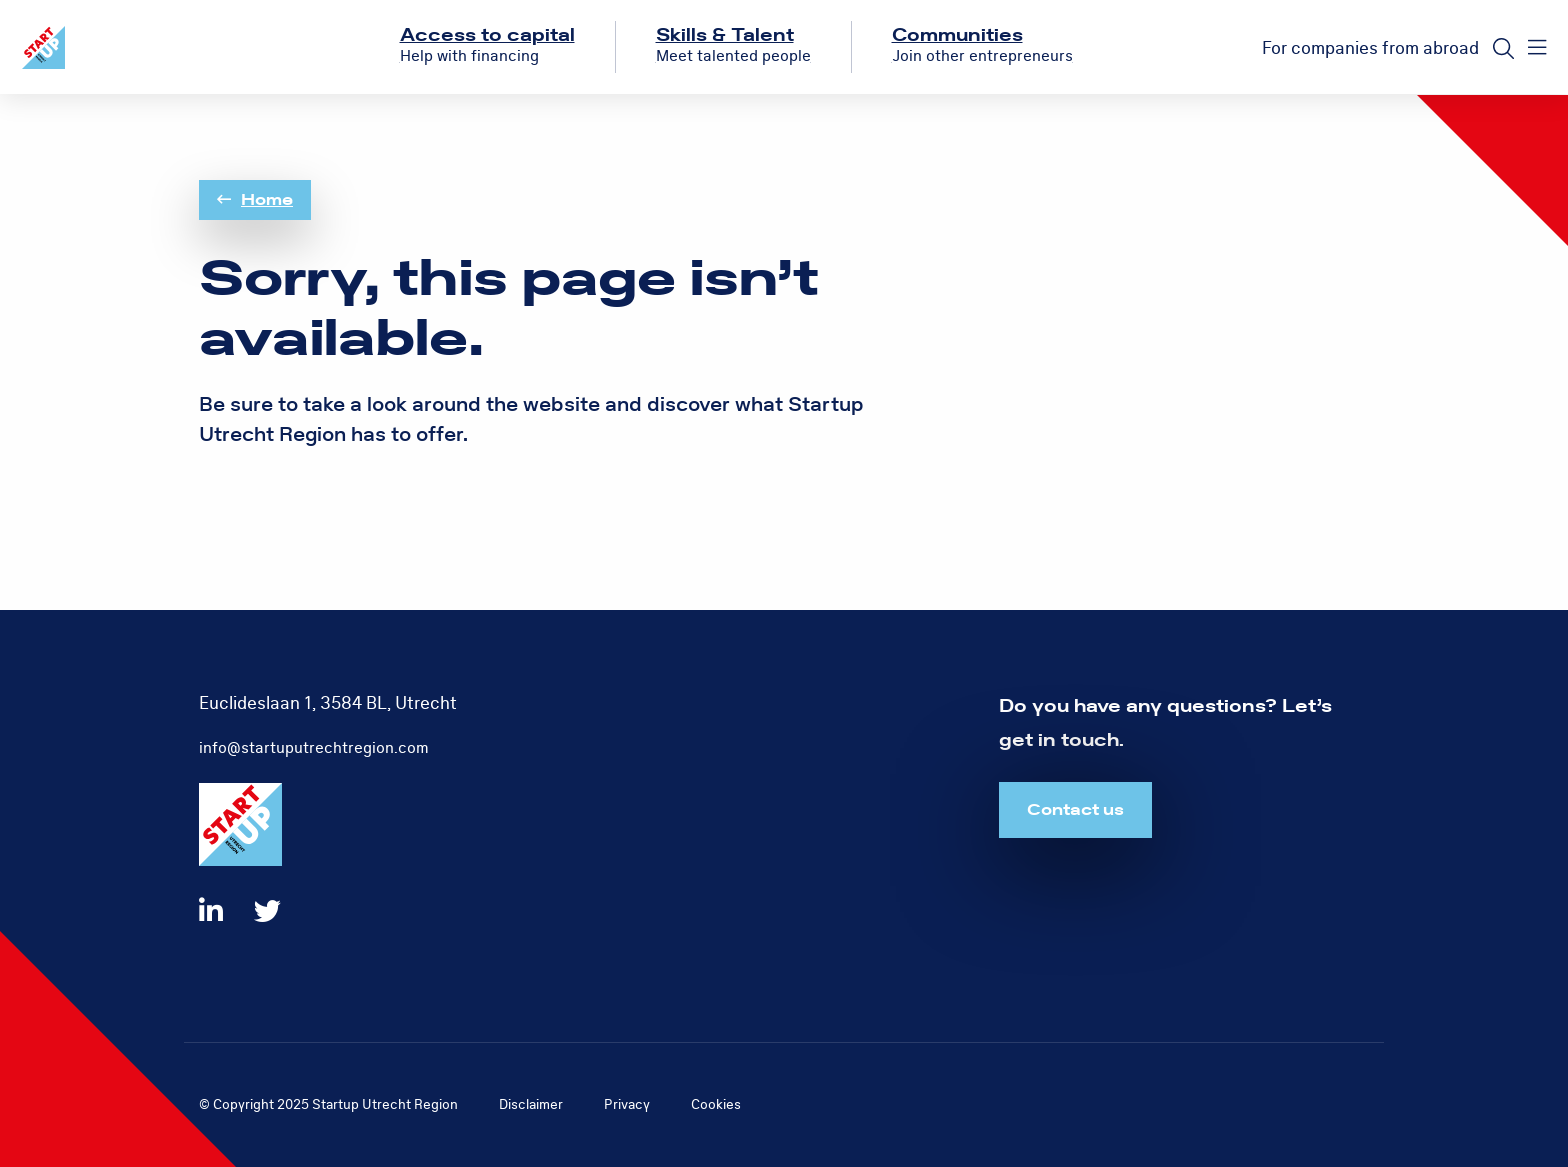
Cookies (716, 1104)
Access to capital (487, 35)
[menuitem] (488, 47)
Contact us (1075, 810)
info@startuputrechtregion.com (314, 748)
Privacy (627, 1104)
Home (255, 200)
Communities (957, 35)
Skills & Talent (725, 35)
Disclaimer (531, 1104)
